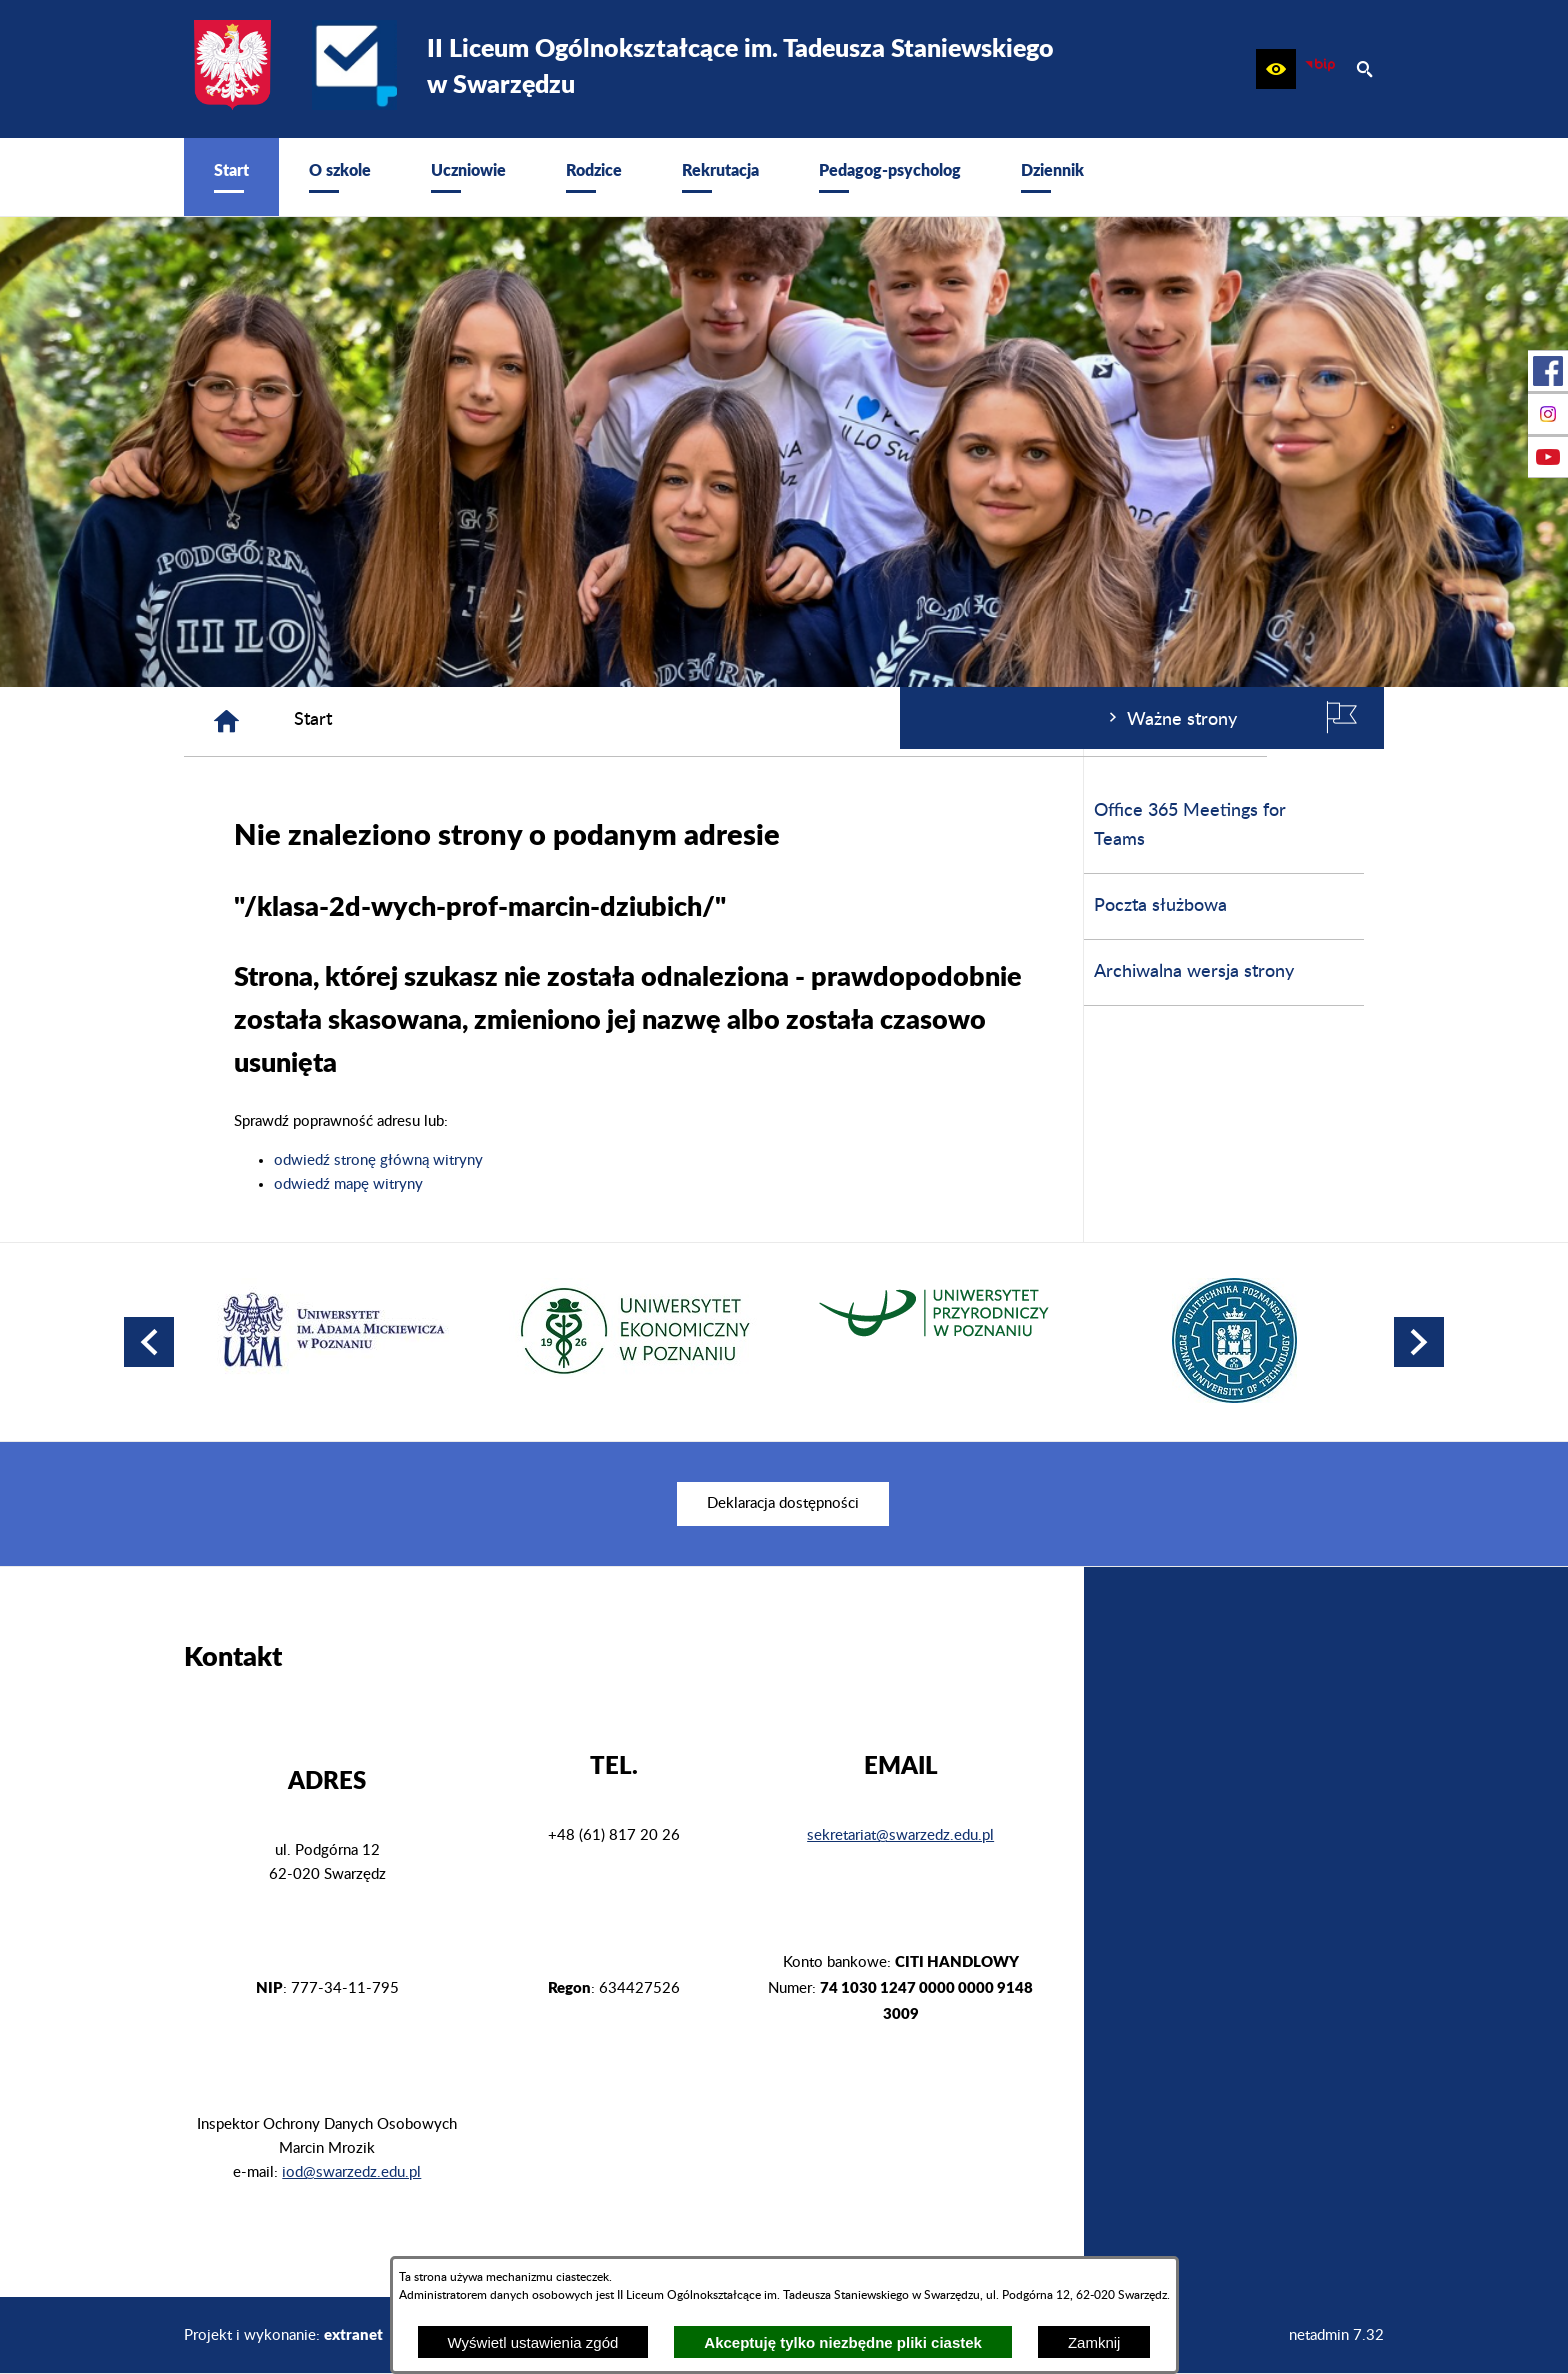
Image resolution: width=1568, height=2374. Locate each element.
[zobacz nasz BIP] (1320, 69)
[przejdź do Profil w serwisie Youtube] (1548, 457)
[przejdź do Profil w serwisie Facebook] (1548, 371)
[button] (1276, 69)
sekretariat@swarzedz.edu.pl (900, 1835)
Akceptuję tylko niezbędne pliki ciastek (843, 2342)
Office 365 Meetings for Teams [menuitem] (290, 825)
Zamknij (1094, 2342)
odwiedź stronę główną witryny (679, 1160)
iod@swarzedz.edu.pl (351, 2172)
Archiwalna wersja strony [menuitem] (294, 972)
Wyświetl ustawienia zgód (533, 2342)
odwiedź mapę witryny (649, 1184)
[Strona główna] (527, 721)
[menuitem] (231, 177)
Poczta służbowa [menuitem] (260, 906)
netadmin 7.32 (1336, 2335)
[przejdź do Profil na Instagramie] (1548, 414)
